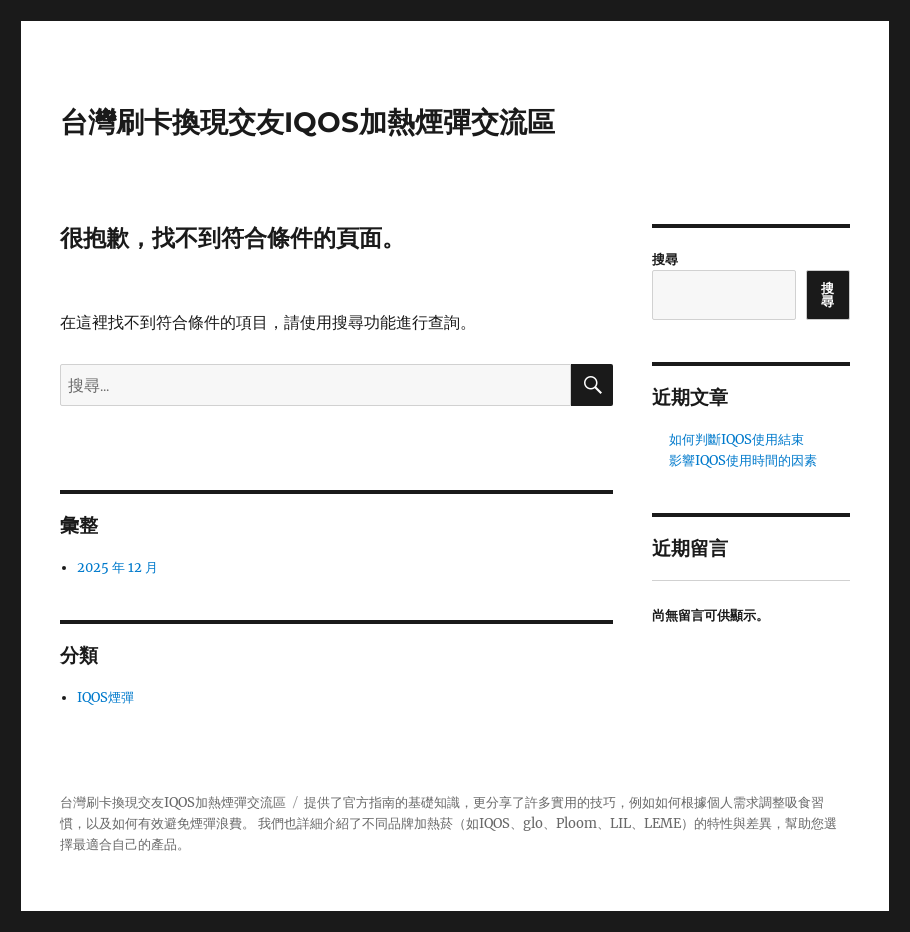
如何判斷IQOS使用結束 (736, 439)
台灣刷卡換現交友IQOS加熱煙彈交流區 (307, 122)
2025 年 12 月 (117, 567)
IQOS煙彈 (105, 697)
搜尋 (665, 259)
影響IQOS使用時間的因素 (743, 460)
